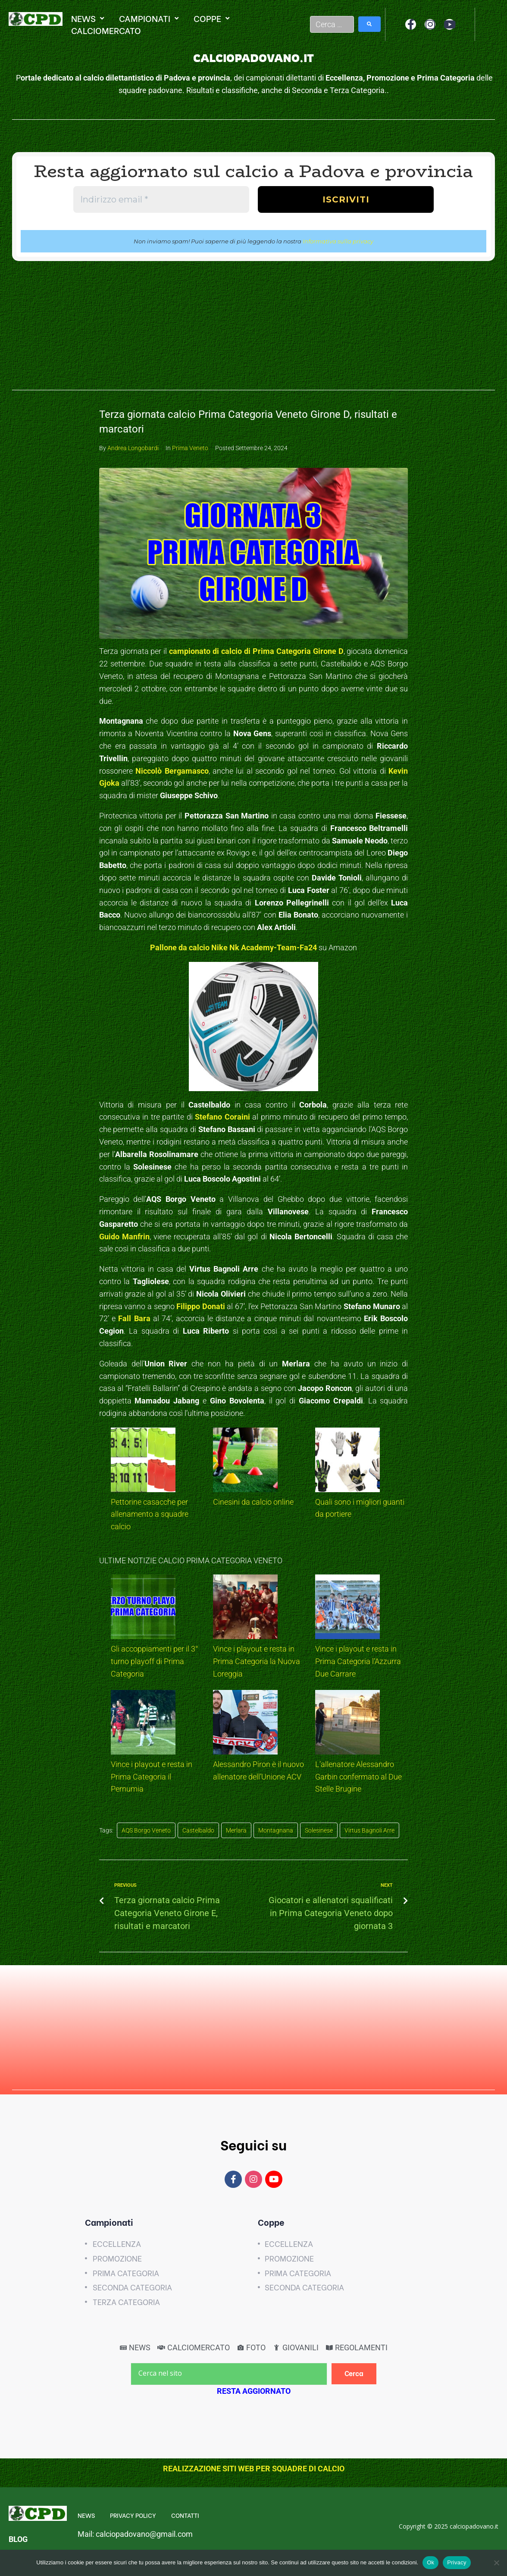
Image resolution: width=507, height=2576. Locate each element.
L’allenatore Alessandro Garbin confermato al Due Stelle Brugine (358, 1777)
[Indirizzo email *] (161, 199)
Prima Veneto (190, 448)
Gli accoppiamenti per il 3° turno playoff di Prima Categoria (154, 1661)
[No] (496, 2562)
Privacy (456, 2562)
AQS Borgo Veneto (146, 1830)
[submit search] (369, 24)
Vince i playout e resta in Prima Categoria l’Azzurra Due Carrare (358, 1661)
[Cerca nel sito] (229, 2374)
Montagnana (275, 1830)
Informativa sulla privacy (338, 241)
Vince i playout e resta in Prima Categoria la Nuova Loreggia (256, 1661)
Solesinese (319, 1830)
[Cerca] (354, 2373)
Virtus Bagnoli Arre (369, 1830)
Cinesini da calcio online (253, 1501)
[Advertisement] (253, 330)
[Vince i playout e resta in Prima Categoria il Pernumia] (143, 1724)
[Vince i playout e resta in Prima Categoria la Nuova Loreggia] (245, 1608)
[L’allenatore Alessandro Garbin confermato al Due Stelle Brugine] (347, 1724)
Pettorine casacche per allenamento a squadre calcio (149, 1514)
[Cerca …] (332, 24)
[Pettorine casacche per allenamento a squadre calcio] (143, 1462)
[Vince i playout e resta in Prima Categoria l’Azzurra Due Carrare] (347, 1608)
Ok (430, 2562)
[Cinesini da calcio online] (245, 1462)
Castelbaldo (198, 1830)
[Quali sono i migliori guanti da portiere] (347, 1462)
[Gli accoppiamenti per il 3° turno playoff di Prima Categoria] (143, 1608)
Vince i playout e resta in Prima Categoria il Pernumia (151, 1777)
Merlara (236, 1830)
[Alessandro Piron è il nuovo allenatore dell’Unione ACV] (245, 1724)
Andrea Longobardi (133, 448)
